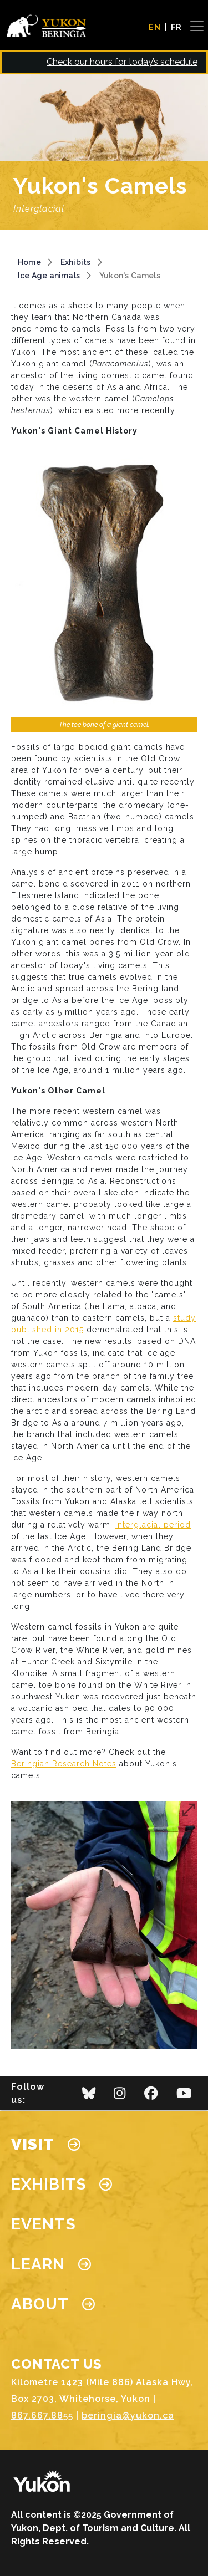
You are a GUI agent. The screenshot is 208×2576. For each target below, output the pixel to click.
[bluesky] (88, 2096)
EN (155, 27)
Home (29, 262)
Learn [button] (51, 2264)
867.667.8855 (42, 2415)
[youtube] (183, 2096)
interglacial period (153, 1524)
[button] (104, 1925)
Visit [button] (45, 2144)
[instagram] (119, 2096)
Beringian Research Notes (63, 1763)
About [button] (53, 2304)
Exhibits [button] (61, 2184)
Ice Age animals (49, 275)
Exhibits (75, 262)
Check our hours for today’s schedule (122, 62)
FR (176, 27)
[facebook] (151, 2096)
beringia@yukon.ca (128, 2415)
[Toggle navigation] (191, 26)
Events (43, 2224)
